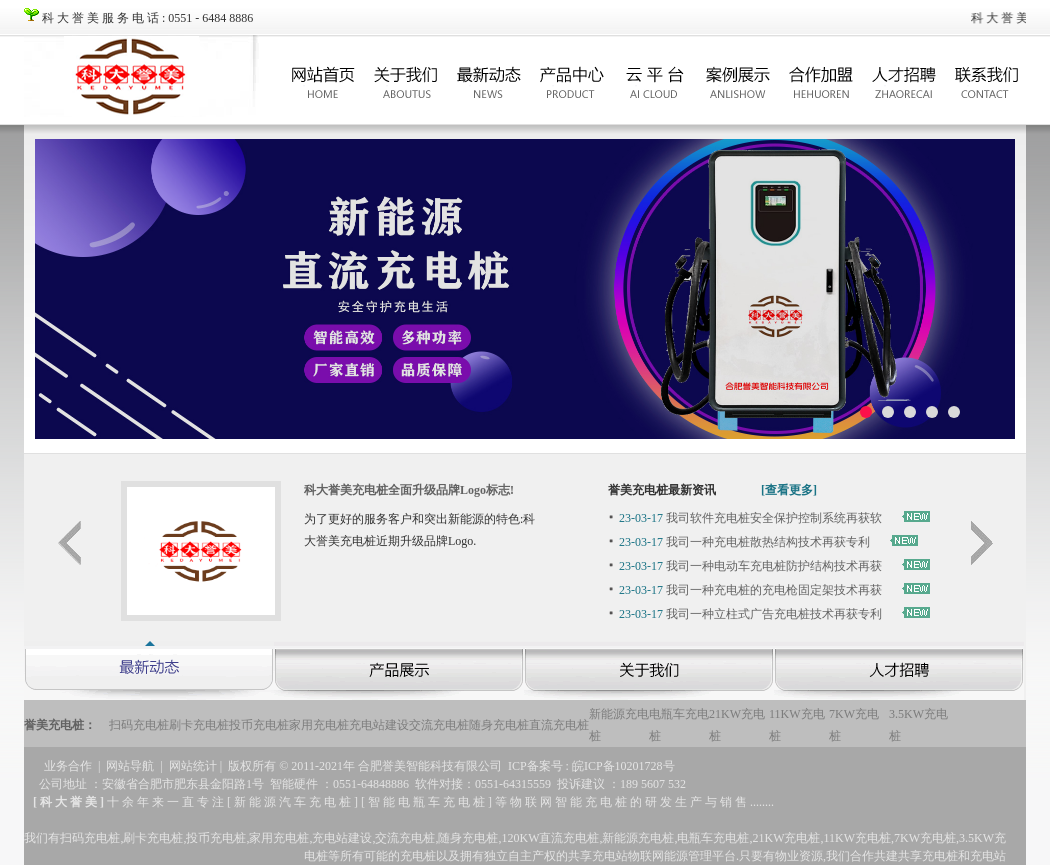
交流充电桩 (439, 725)
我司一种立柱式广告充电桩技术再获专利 (750, 614)
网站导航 (130, 766)
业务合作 (68, 766)
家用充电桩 (319, 725)
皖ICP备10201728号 (623, 766)
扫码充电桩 (139, 725)
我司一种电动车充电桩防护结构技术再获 (750, 566)
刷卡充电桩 (199, 725)
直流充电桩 (559, 725)
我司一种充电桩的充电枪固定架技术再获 (750, 590)
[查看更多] (789, 490)
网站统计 (193, 766)
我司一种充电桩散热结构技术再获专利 (744, 542)
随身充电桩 (499, 725)
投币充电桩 (259, 725)
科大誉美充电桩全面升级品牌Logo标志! (409, 490)
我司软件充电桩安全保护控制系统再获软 (750, 518)
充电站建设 (379, 725)
